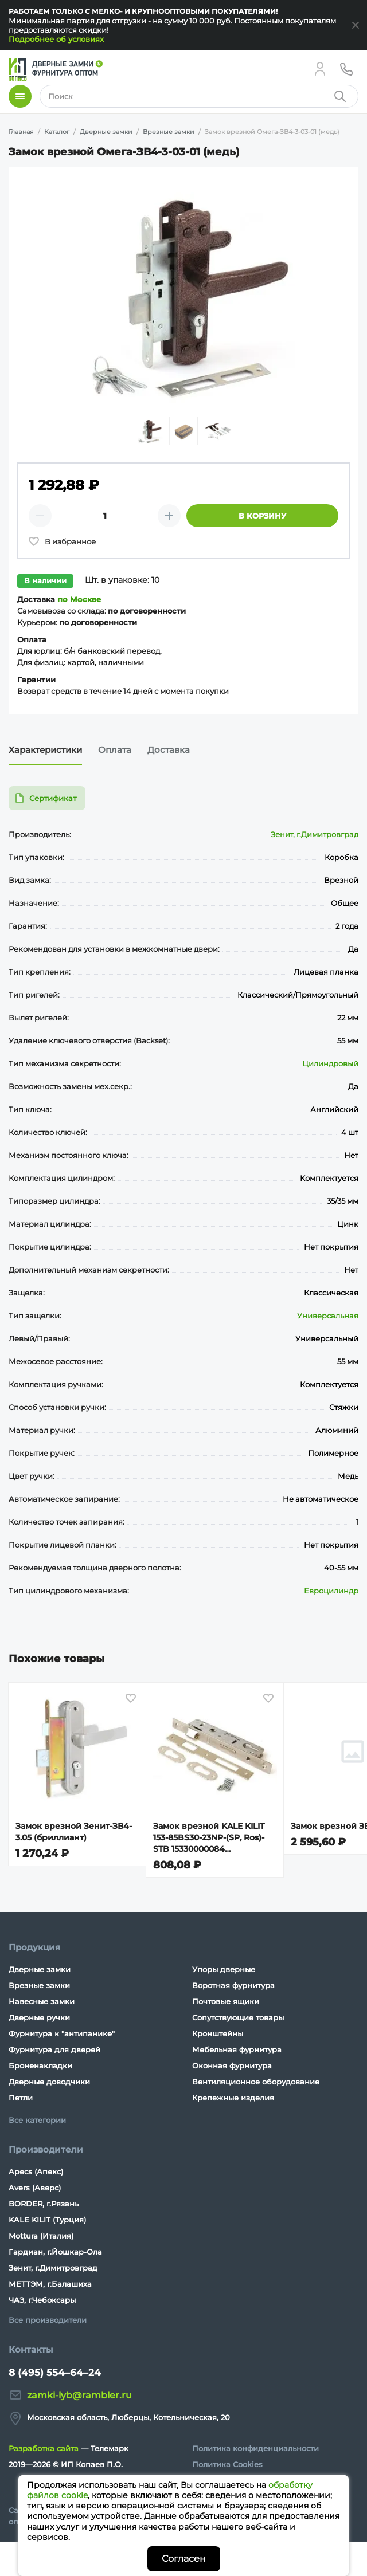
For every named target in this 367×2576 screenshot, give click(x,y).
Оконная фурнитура (232, 2065)
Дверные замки (40, 1969)
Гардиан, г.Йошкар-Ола (55, 2251)
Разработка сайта (44, 2448)
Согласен (184, 2558)
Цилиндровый (330, 1063)
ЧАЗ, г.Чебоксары (42, 2299)
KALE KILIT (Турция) (47, 2219)
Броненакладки (40, 2065)
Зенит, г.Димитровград (314, 834)
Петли (21, 2097)
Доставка (168, 749)
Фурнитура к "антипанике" (62, 2033)
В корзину (262, 515)
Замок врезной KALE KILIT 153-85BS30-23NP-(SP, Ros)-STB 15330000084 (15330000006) (208, 1838)
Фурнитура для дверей (54, 2049)
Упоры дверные (223, 1969)
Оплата (114, 749)
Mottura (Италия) (41, 2235)
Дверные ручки (39, 2017)
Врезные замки (39, 1985)
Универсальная (327, 1315)
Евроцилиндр (331, 1590)
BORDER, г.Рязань (44, 2203)
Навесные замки (42, 2001)
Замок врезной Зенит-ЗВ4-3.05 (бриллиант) (73, 1832)
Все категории (37, 2120)
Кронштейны (217, 2033)
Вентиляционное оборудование (255, 2081)
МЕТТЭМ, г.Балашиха (50, 2283)
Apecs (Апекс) (36, 2171)
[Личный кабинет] (320, 69)
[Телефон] (346, 69)
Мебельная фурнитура (237, 2049)
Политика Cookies (227, 2464)
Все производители (48, 2319)
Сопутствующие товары (238, 2017)
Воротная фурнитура (233, 1985)
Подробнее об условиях (56, 39)
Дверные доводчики (49, 2081)
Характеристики (45, 749)
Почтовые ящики (225, 2001)
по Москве (79, 599)
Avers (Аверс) (35, 2187)
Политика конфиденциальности (255, 2448)
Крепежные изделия (233, 2097)
